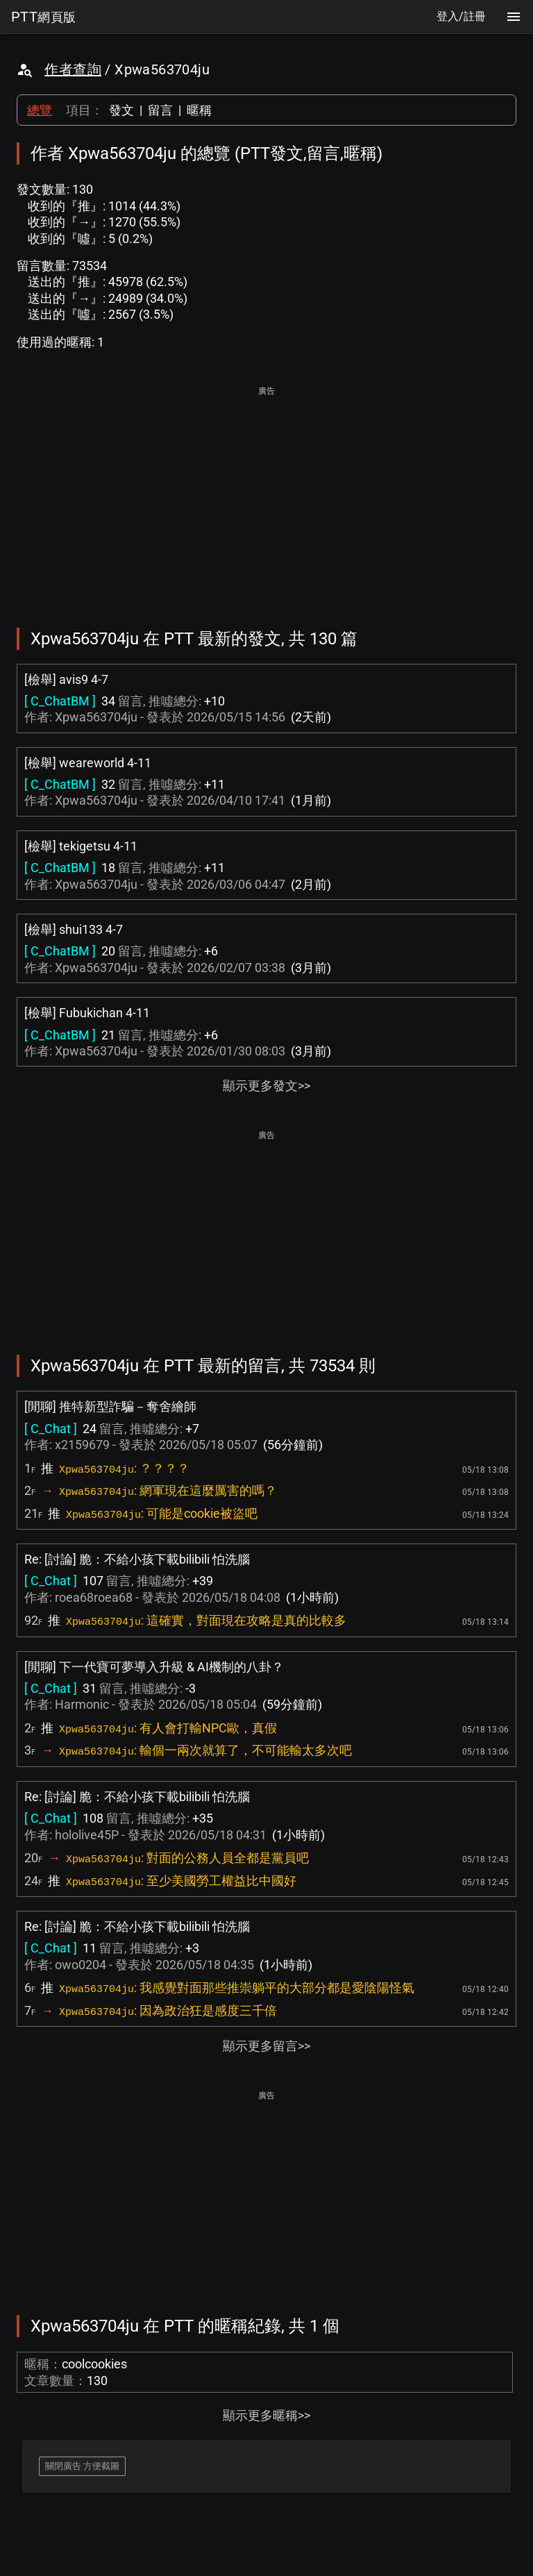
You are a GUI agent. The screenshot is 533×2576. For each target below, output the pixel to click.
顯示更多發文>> (266, 1085)
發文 (121, 110)
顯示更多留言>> (266, 2046)
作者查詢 (72, 69)
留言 (160, 110)
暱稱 (199, 110)
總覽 (39, 110)
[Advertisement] (266, 497)
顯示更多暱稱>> (266, 2415)
